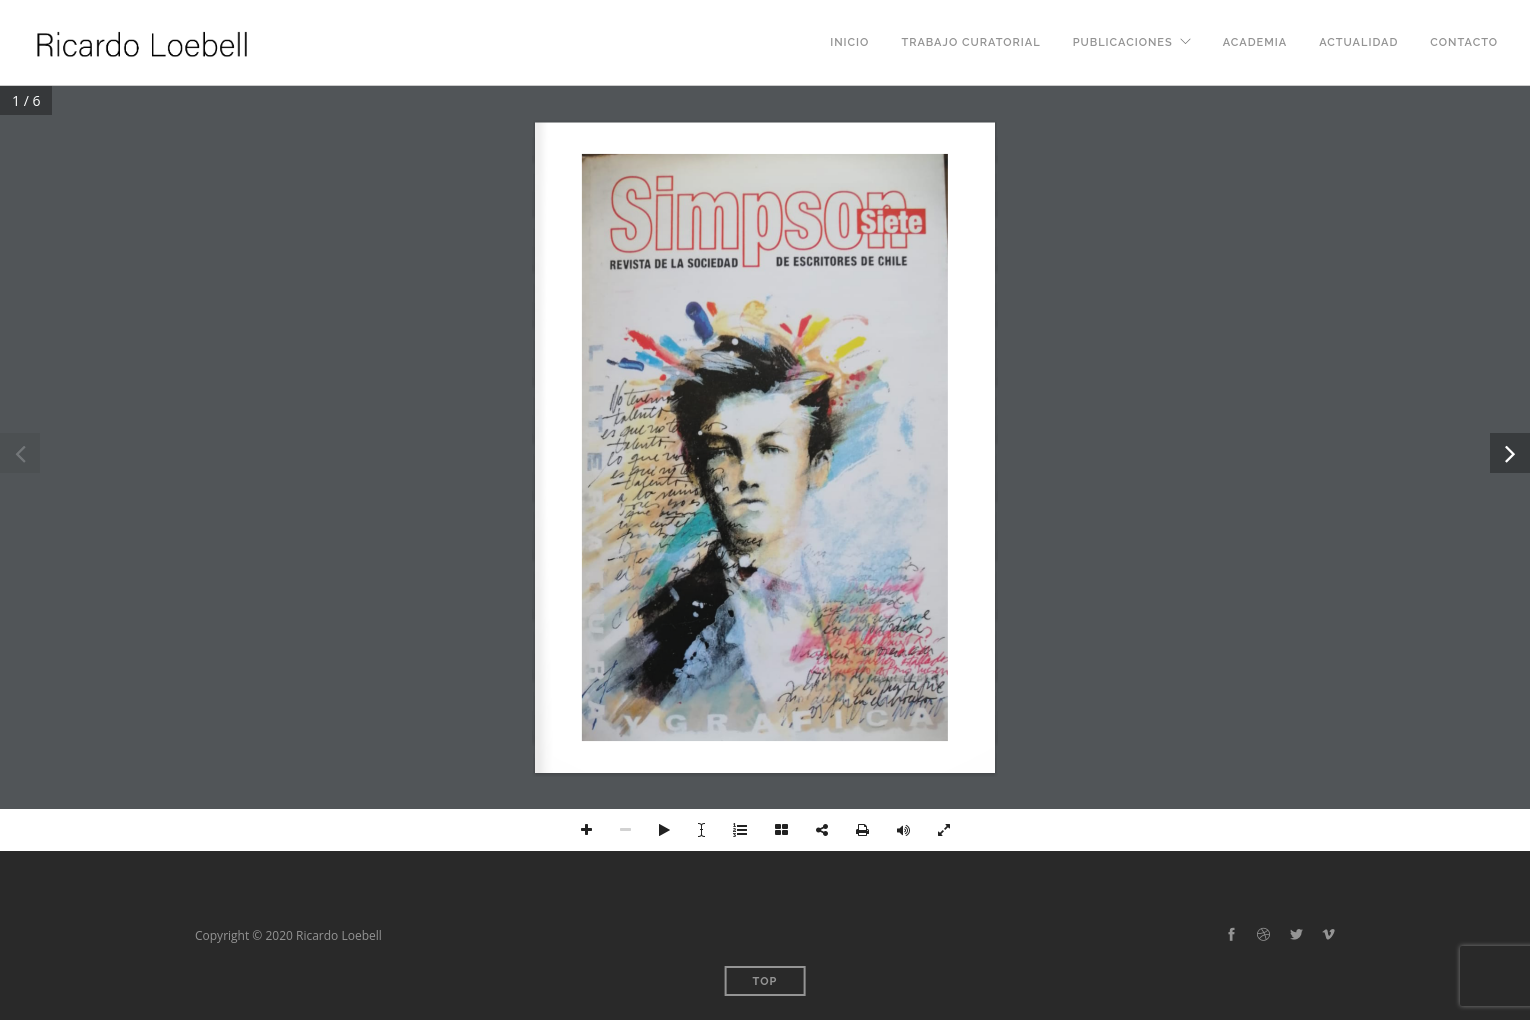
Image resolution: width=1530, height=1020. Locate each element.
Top (765, 981)
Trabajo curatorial (970, 42)
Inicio (849, 42)
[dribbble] (1263, 935)
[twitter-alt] (1296, 935)
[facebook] (1231, 935)
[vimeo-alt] (1328, 935)
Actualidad (1358, 42)
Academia (1255, 42)
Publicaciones (1123, 42)
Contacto (1464, 42)
